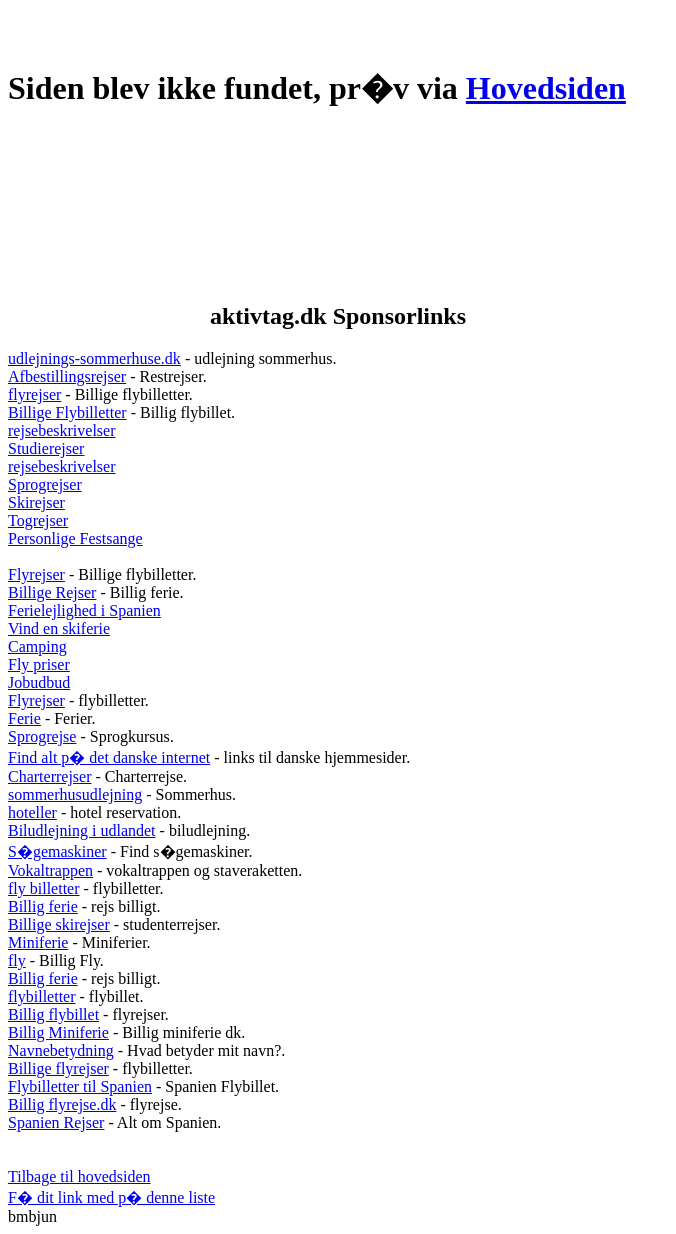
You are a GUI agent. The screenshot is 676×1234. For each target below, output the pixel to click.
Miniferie (38, 942)
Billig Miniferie (58, 1032)
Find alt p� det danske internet (109, 757)
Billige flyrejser (58, 1068)
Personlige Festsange (75, 538)
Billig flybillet (53, 1014)
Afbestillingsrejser (67, 376)
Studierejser (46, 448)
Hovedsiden (546, 88)
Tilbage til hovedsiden (79, 1176)
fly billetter (44, 888)
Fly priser (39, 664)
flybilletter (42, 996)
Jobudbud (39, 682)
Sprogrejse (42, 736)
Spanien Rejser (56, 1122)
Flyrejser (36, 574)
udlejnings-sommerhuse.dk (94, 358)
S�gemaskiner (57, 851)
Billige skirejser (59, 924)
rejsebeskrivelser (62, 430)
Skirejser (36, 502)
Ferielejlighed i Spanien (84, 610)
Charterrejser (50, 776)
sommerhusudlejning (75, 794)
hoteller (32, 812)
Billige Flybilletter (67, 412)
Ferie (24, 718)
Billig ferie (43, 906)
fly (17, 960)
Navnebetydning (61, 1050)
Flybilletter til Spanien (80, 1086)
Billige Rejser (52, 592)
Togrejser (38, 520)
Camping (37, 646)
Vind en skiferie (59, 628)
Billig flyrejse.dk (62, 1104)
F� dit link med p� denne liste (111, 1197)
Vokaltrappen (50, 870)
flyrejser (34, 394)
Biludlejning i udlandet (82, 830)
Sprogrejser (45, 484)
